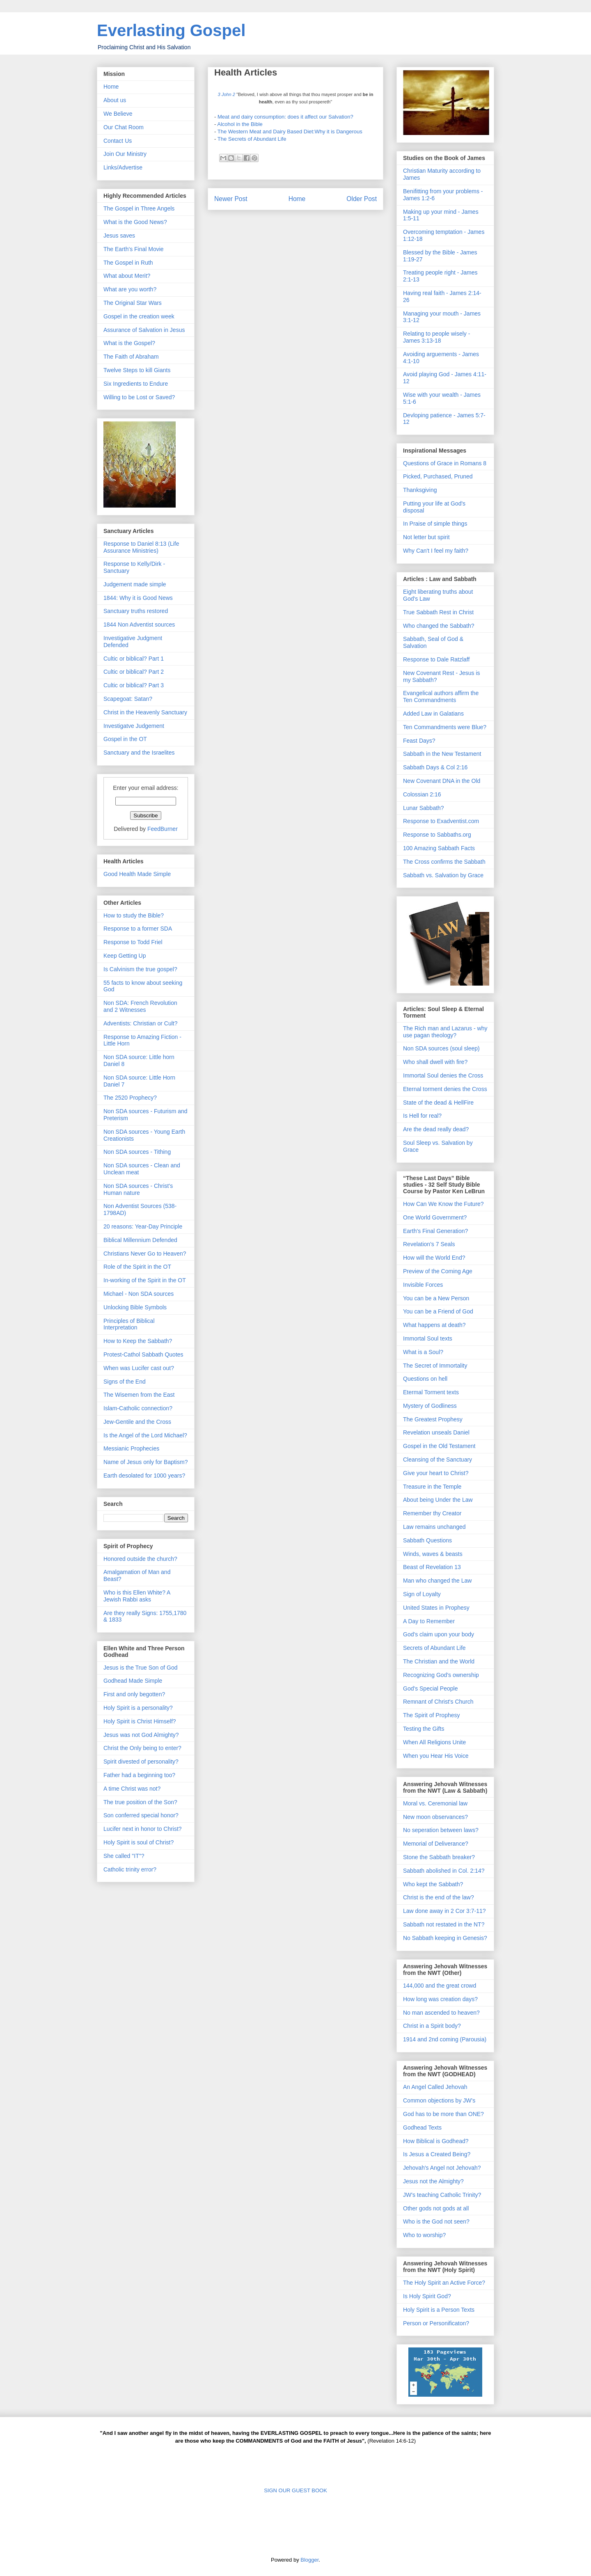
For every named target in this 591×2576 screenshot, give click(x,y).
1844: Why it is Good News (138, 598)
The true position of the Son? (140, 1802)
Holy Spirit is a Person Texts (438, 2309)
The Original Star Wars (132, 303)
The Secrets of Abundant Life (252, 139)
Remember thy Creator (432, 1513)
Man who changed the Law (437, 1580)
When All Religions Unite (434, 1742)
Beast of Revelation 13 (432, 1567)
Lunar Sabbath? (423, 808)
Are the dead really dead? (436, 1129)
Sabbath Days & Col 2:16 (435, 767)
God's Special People (430, 1688)
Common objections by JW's (439, 2100)
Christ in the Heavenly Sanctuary (145, 712)
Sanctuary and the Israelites (139, 752)
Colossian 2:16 (422, 794)
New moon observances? (435, 1817)
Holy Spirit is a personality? (138, 1707)
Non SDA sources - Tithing (137, 1151)
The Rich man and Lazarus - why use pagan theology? (445, 1032)
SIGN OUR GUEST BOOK (295, 2490)
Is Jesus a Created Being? (436, 2154)
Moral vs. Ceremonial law (435, 1803)
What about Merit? (126, 275)
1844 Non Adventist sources (139, 624)
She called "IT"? (123, 1856)
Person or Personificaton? (436, 2323)
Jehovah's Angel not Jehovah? (442, 2167)
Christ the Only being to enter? (142, 1748)
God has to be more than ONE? (443, 2114)
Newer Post (230, 198)
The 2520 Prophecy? (130, 1097)
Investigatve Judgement (133, 726)
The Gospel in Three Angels (138, 208)
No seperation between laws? (441, 1830)
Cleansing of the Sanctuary (437, 1459)
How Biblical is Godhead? (436, 2141)
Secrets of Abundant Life (434, 1648)
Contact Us (117, 140)
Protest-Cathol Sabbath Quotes (143, 1354)
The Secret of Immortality (435, 1365)
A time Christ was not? (131, 1788)
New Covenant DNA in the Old (441, 781)
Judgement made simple (134, 584)
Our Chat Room (123, 127)
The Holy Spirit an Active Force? (444, 2282)
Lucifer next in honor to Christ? (142, 1829)
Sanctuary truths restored (135, 611)
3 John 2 (226, 94)
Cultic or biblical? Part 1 (133, 658)
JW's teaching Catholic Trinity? (442, 2195)
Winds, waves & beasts (433, 1554)
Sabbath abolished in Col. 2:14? (443, 1870)
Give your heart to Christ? (436, 1473)
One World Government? (435, 1217)
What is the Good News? (135, 222)
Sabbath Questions (427, 1540)
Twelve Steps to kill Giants (136, 370)
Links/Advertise (122, 167)
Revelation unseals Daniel (436, 1432)
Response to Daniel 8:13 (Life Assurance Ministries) (141, 547)
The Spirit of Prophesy (431, 1715)
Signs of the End (124, 1381)
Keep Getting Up (124, 955)
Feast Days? (419, 740)
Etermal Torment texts (431, 1392)
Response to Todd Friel (133, 942)
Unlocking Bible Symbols (135, 1307)
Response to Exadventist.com (441, 821)
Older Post (361, 198)
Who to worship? (424, 2235)
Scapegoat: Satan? (127, 698)
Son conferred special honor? (141, 1815)
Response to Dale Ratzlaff (436, 659)
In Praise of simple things (435, 523)
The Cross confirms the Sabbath (444, 861)
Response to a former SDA (137, 928)
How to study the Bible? (133, 915)
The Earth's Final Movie (133, 249)
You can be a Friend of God (438, 1311)
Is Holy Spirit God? (427, 2296)
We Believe (118, 113)
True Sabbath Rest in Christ (438, 612)
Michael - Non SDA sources (138, 1293)
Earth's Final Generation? (435, 1231)
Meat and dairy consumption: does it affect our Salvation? (285, 117)
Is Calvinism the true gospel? (140, 969)
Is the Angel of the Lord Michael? (145, 1435)
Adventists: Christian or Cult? (140, 1023)
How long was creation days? (440, 1999)
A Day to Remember (429, 1621)
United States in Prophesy (436, 1607)
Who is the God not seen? (436, 2221)
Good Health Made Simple (137, 874)
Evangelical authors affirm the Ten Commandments (441, 696)
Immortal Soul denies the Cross (443, 1075)
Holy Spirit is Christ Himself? (139, 1721)
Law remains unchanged (434, 1527)
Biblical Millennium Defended (140, 1240)
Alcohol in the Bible (240, 124)
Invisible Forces (423, 1284)
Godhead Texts (422, 2127)
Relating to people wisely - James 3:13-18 (436, 337)
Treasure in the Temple (432, 1486)
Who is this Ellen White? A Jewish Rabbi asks (136, 1596)
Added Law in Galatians (433, 713)
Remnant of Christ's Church (438, 1701)
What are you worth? (129, 289)
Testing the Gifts (423, 1728)
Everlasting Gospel (171, 30)
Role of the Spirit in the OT (137, 1266)
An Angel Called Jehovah (435, 2087)
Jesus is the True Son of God (140, 1667)
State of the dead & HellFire (438, 1102)
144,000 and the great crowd (439, 1985)
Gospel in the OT (125, 739)
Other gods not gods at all (436, 2208)
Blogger (309, 2560)
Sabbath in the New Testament (442, 753)
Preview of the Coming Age (437, 1271)
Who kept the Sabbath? (433, 1884)
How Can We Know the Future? (443, 1204)
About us (114, 100)
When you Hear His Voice (436, 1755)
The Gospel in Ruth (128, 262)
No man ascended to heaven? (441, 2012)
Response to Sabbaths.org (437, 834)
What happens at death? (434, 1325)
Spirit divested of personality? (141, 1761)
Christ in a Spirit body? (432, 2025)
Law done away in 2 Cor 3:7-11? (444, 1911)
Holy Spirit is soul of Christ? (138, 1842)
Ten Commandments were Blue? (444, 727)
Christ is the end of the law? (438, 1897)
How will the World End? (434, 1257)
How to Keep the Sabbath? (137, 1341)
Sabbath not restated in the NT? (443, 1924)
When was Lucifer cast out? (138, 1368)
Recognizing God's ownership (441, 1675)
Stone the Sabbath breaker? (439, 1857)
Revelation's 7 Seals (429, 1244)
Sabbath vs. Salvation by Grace (443, 875)
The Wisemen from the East (139, 1394)
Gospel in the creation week (138, 316)
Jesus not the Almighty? (433, 2181)
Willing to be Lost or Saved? (139, 397)
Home (297, 198)
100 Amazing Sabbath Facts (439, 848)
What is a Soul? (423, 1352)
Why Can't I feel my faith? (435, 550)
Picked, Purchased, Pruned (438, 476)
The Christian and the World (438, 1661)
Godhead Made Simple (132, 1680)
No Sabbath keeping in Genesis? (445, 1938)
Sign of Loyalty (422, 1594)
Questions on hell (425, 1378)
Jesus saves (119, 235)
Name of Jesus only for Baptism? (145, 1462)
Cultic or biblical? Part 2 (133, 671)
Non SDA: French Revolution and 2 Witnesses (140, 1006)
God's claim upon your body (438, 1634)
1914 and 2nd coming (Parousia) (444, 2039)
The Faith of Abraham (131, 356)
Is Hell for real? (422, 1115)
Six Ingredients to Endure (135, 383)
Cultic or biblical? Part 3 (133, 685)
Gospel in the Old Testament (439, 1446)
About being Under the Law (438, 1499)
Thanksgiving (420, 490)
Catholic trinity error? (129, 1869)
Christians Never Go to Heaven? (144, 1253)
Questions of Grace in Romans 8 (444, 463)
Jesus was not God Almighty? (141, 1735)
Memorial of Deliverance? (435, 1843)
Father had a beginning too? (139, 1775)
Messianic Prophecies (131, 1448)
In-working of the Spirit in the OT (144, 1280)
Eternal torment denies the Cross (445, 1089)
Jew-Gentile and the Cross (137, 1421)
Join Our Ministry (125, 154)
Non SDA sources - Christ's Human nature (138, 1189)
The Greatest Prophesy (433, 1419)
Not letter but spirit (426, 537)
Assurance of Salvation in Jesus (144, 330)
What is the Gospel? (129, 343)
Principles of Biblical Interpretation (129, 1324)
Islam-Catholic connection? (137, 1408)
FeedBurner (162, 829)
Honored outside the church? (140, 1559)
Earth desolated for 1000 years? (144, 1475)
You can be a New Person (436, 1298)
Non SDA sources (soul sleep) (441, 1048)
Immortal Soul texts (427, 1338)
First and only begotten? (134, 1694)
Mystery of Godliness (430, 1405)
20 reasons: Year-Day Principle (142, 1226)
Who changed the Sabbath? (438, 625)
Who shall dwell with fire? (435, 1062)
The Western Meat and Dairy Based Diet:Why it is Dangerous (290, 131)
